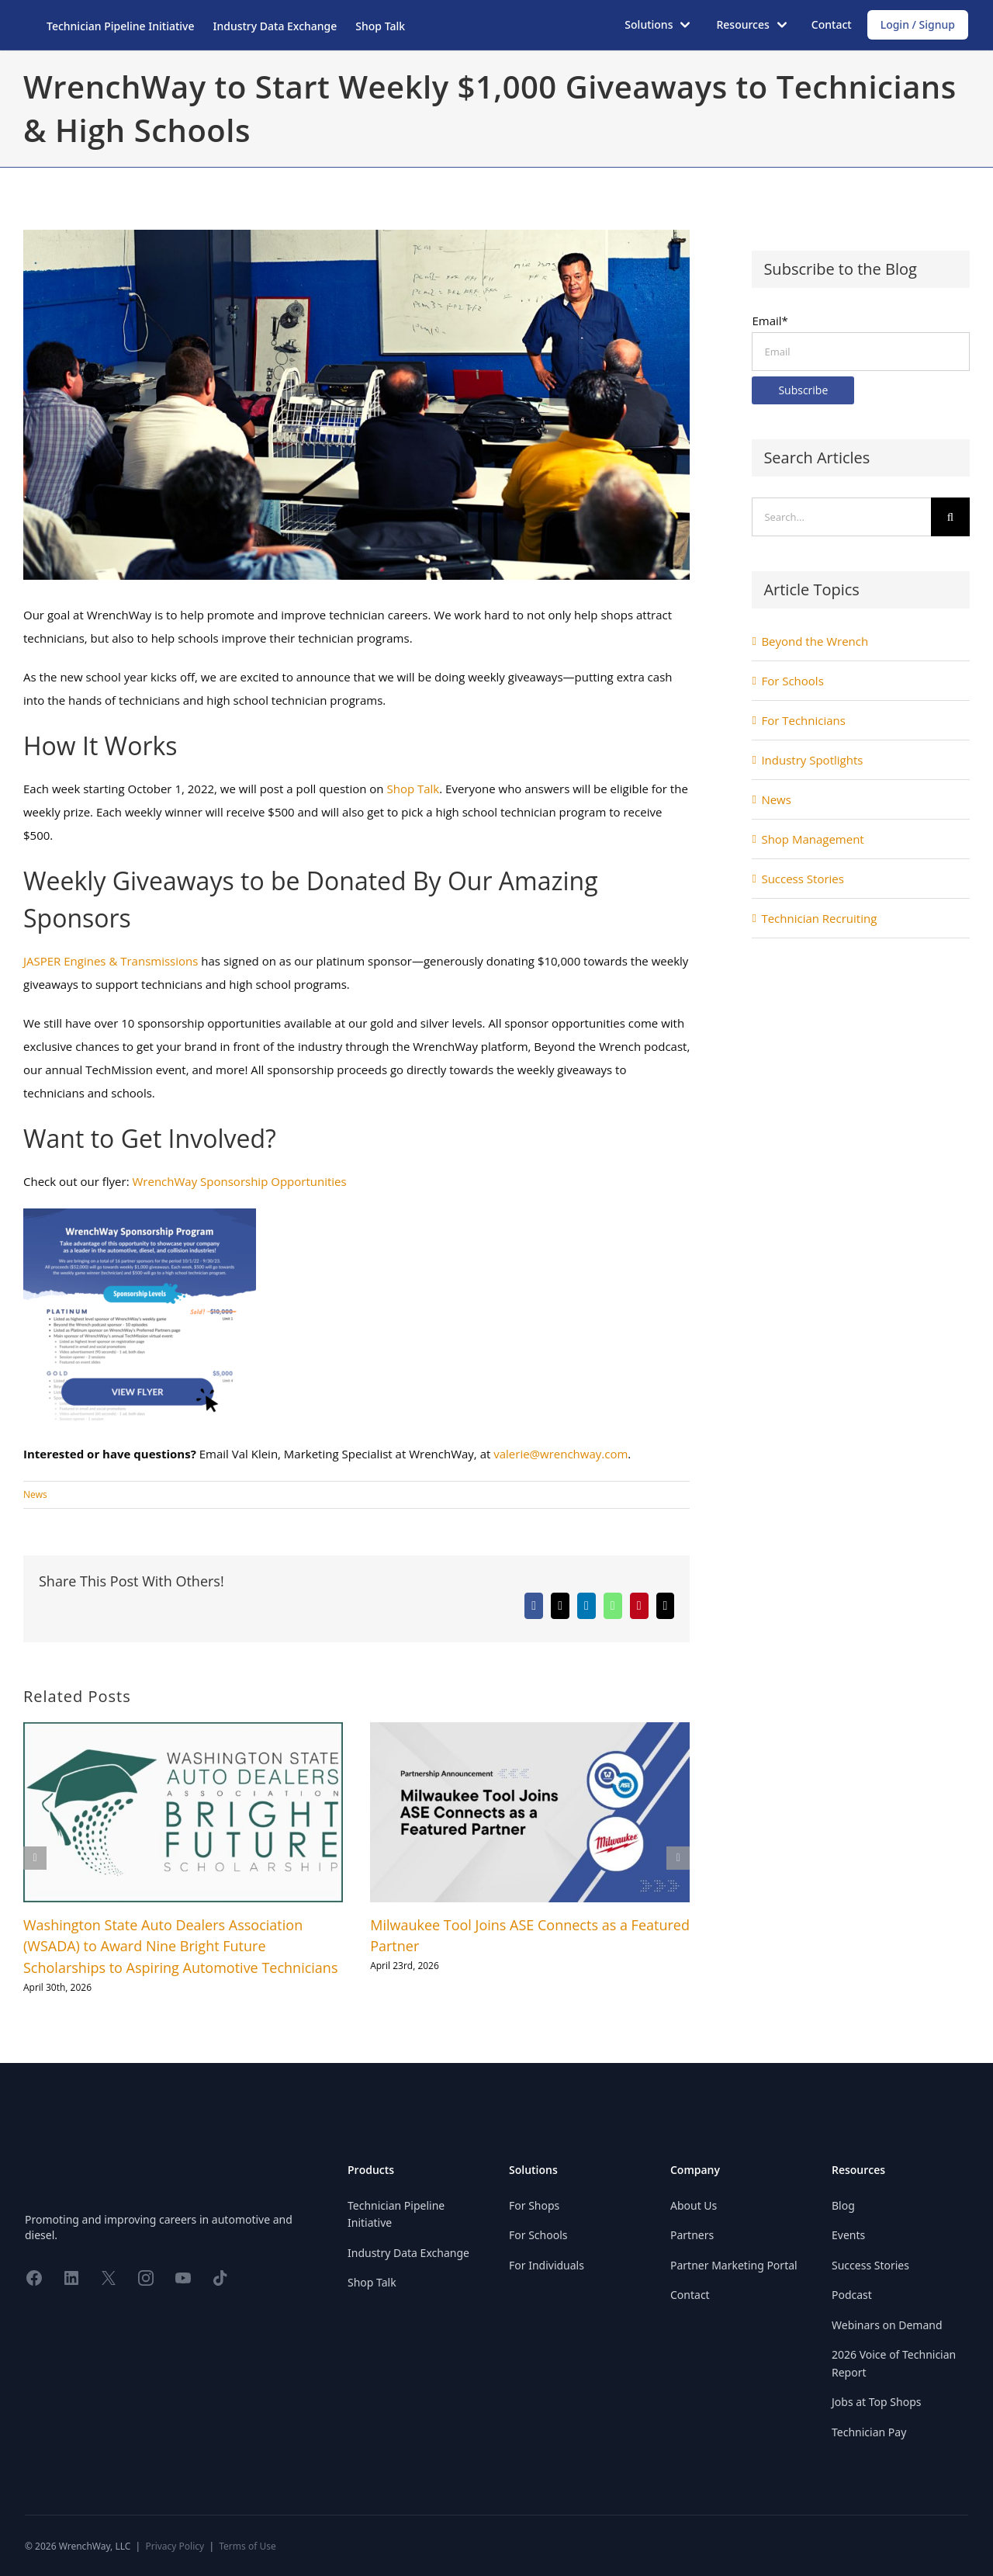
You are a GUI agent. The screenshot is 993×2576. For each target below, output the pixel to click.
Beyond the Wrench (814, 641)
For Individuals (546, 2265)
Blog (843, 2205)
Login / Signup (918, 24)
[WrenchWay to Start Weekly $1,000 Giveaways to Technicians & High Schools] (356, 405)
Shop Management (812, 839)
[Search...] (841, 517)
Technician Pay (869, 2432)
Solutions (533, 2169)
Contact (831, 24)
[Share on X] (108, 2277)
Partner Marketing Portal (734, 2265)
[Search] (950, 517)
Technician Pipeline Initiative (120, 26)
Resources (858, 2169)
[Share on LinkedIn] (71, 2277)
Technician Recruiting (819, 918)
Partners (692, 2235)
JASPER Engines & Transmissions (110, 961)
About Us (693, 2205)
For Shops (534, 2205)
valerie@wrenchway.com (560, 1453)
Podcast (852, 2294)
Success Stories (802, 878)
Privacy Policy (174, 2546)
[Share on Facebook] (34, 2277)
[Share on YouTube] (183, 2277)
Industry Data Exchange (275, 26)
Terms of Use (247, 2546)
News (35, 1494)
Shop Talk (380, 26)
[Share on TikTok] (220, 2277)
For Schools (792, 680)
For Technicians (803, 720)
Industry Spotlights (812, 760)
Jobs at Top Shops (876, 2401)
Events (848, 2235)
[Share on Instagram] (146, 2277)
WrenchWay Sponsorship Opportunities (240, 1181)
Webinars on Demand (887, 2325)
